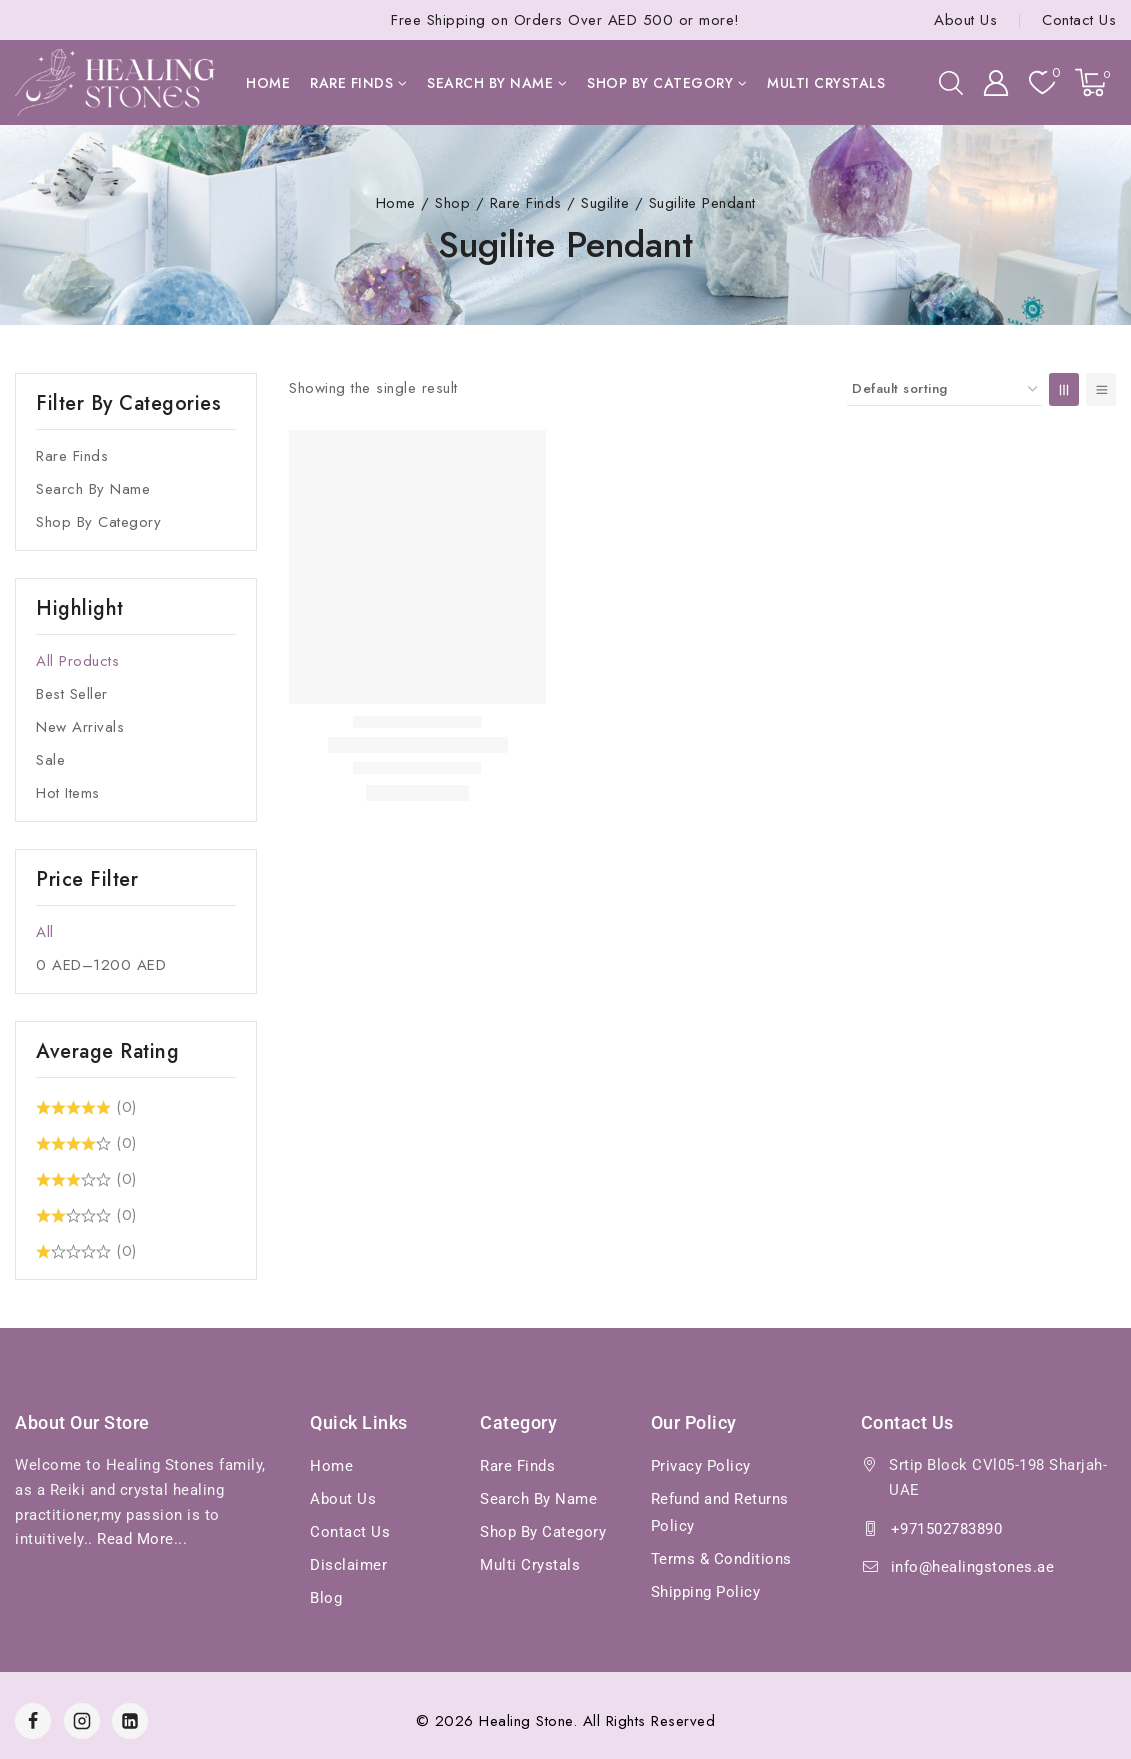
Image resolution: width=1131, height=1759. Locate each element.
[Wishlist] (1042, 82)
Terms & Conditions (721, 1559)
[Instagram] (82, 1721)
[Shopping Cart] (1095, 82)
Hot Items (68, 793)
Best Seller (72, 694)
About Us (965, 20)
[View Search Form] (951, 83)
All (45, 932)
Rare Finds (72, 456)
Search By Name (93, 489)
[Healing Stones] (115, 82)
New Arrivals (80, 727)
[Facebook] (33, 1721)
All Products (77, 661)
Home (268, 83)
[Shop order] (944, 389)
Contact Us (1079, 20)
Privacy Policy (701, 1466)
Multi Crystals (826, 83)
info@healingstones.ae (973, 1567)
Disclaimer (348, 1565)
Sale (50, 760)
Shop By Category (98, 522)
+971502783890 (947, 1529)
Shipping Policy (706, 1592)
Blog (326, 1598)
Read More (135, 1539)
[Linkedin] (130, 1721)
